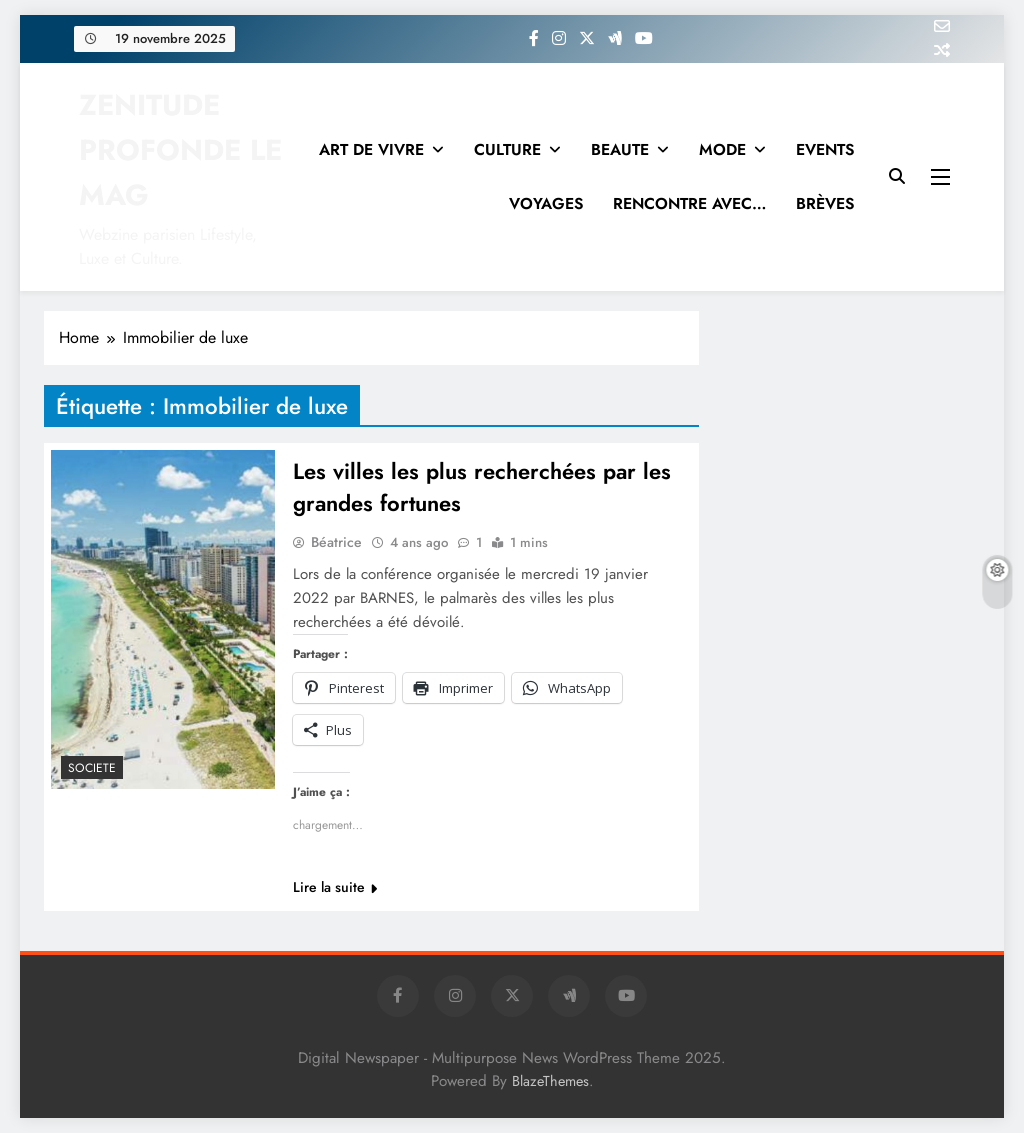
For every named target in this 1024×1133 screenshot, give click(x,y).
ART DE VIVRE (371, 149)
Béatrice (336, 542)
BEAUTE (620, 149)
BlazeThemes (550, 1081)
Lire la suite (335, 887)
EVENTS (825, 149)
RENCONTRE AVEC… (689, 203)
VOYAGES (546, 203)
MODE (722, 149)
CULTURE (507, 149)
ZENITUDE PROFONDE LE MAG (180, 150)
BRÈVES (825, 203)
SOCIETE (92, 768)
